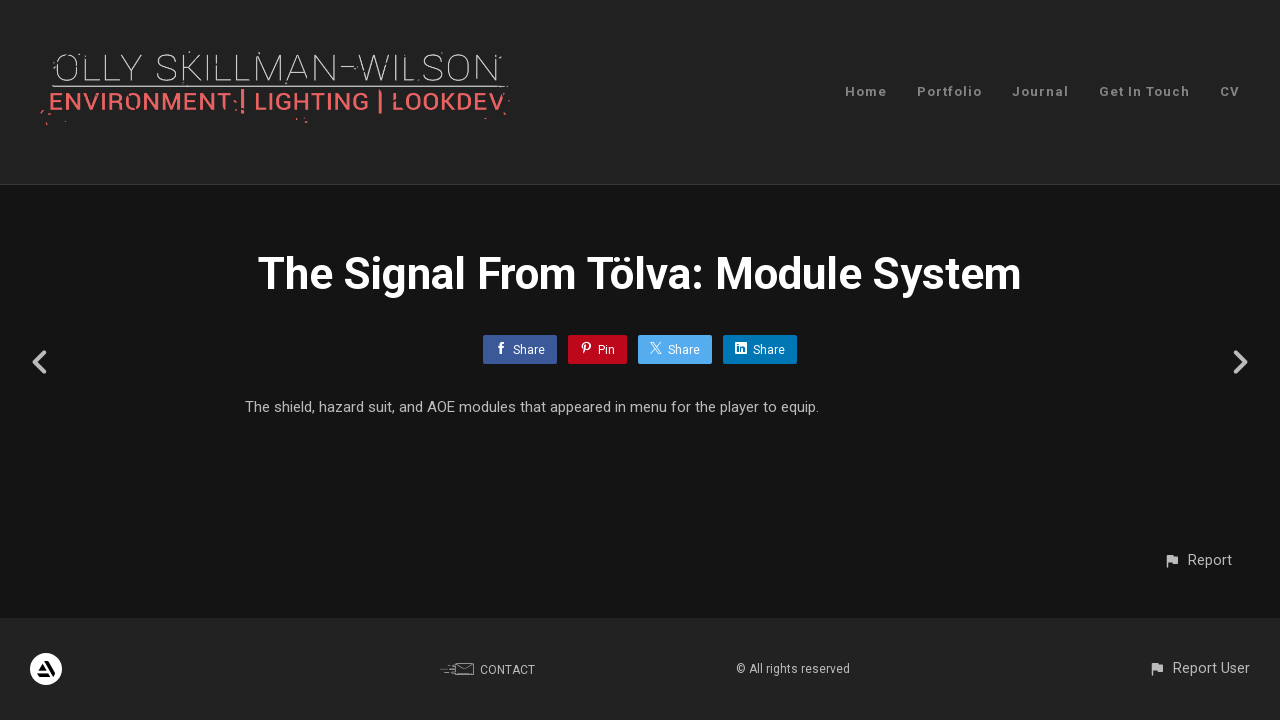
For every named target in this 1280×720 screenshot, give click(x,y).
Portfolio (949, 91)
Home (866, 91)
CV (1230, 91)
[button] (1197, 560)
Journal (1040, 91)
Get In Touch (1144, 91)
